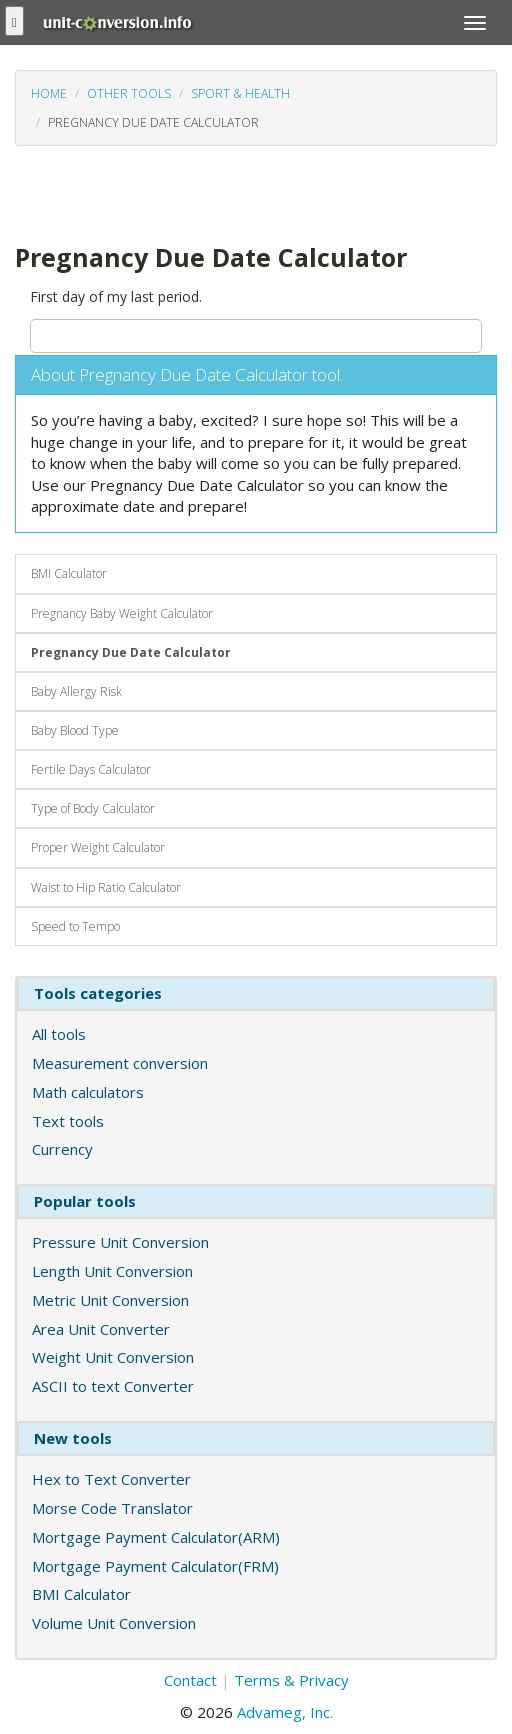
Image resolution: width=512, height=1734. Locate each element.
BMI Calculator (69, 573)
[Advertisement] (175, 192)
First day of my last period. (116, 296)
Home (49, 93)
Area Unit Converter (101, 1329)
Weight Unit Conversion (113, 1357)
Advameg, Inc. (285, 1712)
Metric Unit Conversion (110, 1300)
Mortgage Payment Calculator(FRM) (155, 1566)
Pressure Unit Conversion (120, 1242)
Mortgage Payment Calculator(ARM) (156, 1537)
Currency (62, 1149)
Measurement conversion (120, 1063)
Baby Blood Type (75, 730)
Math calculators (88, 1092)
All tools (59, 1034)
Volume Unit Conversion (114, 1623)
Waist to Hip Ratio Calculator (106, 887)
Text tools (68, 1121)
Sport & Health (240, 93)
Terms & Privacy (291, 1680)
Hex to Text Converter (111, 1479)
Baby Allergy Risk (76, 691)
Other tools (129, 93)
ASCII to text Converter (113, 1386)
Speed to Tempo (75, 926)
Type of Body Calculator (93, 808)
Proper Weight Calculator (98, 847)
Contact (190, 1680)
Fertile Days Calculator (91, 769)
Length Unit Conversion (112, 1271)
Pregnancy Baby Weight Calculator (122, 613)
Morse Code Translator (112, 1508)
